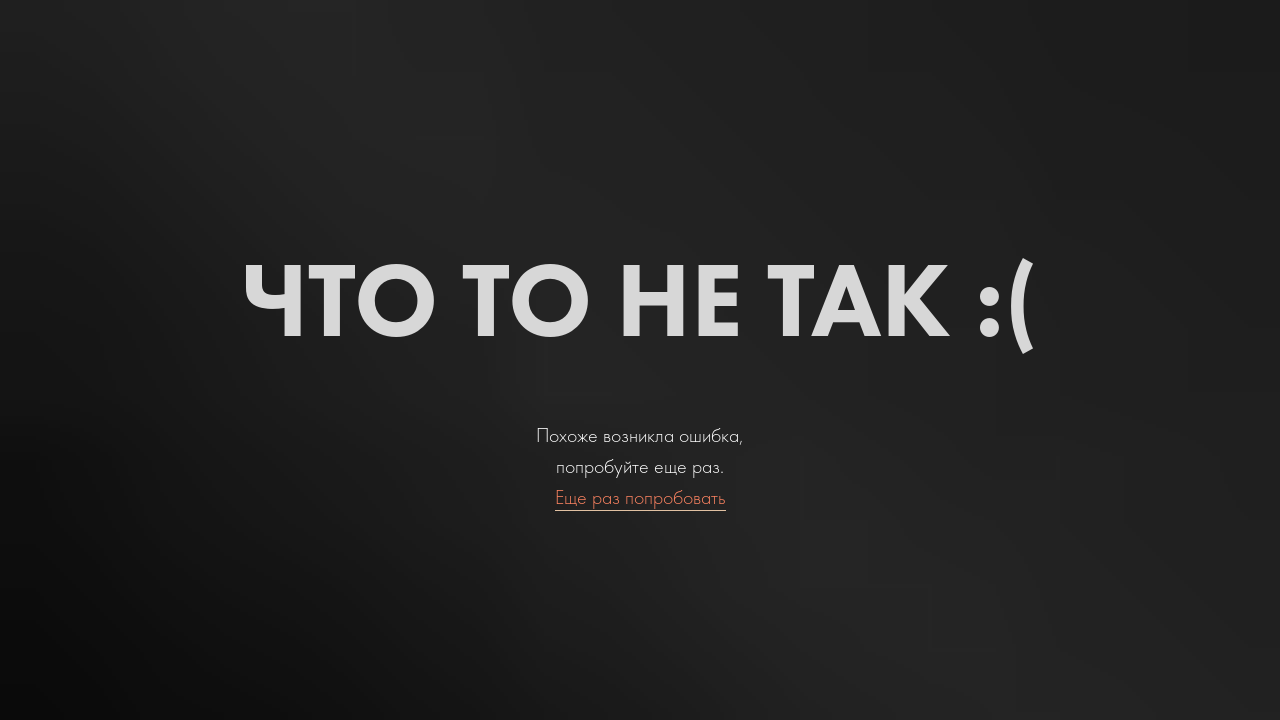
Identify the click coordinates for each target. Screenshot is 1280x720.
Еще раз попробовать (640, 497)
